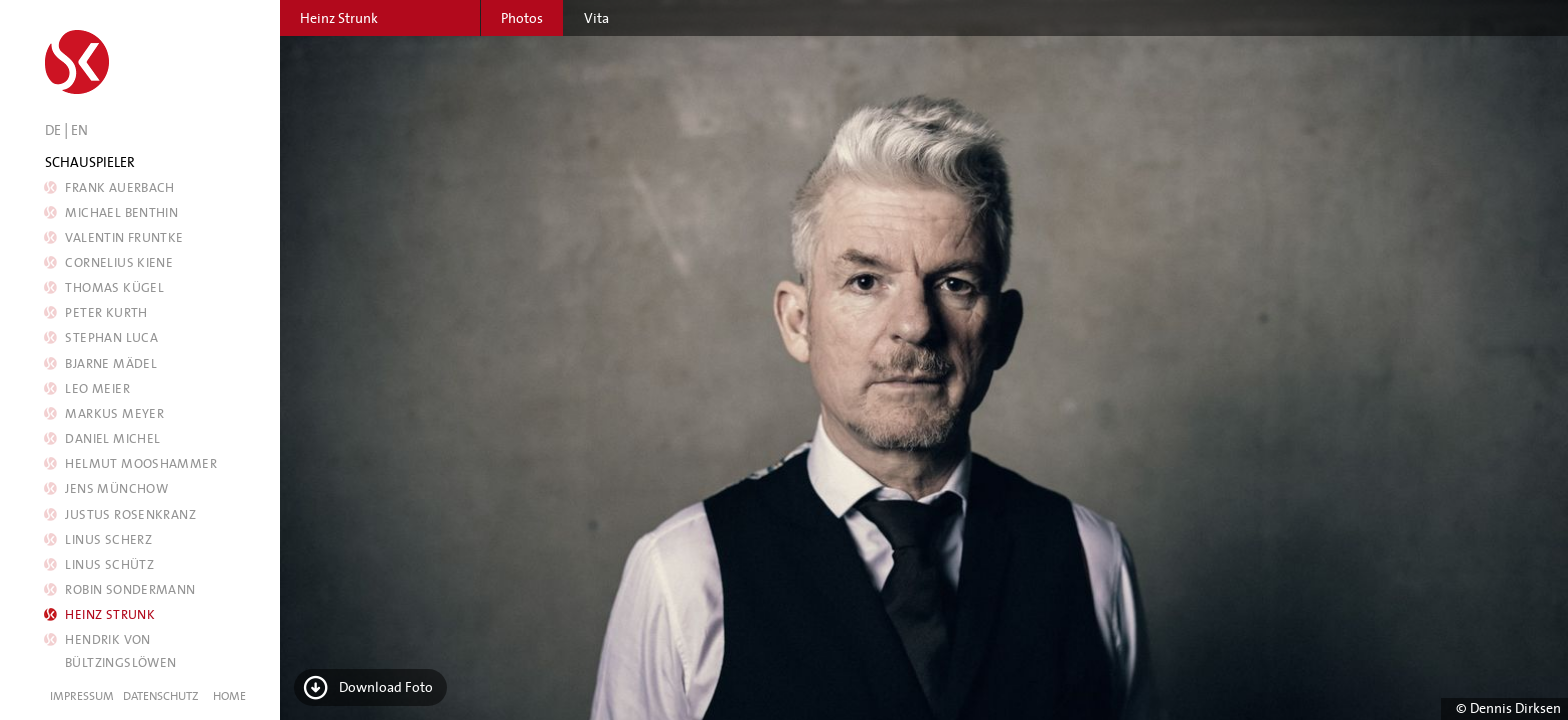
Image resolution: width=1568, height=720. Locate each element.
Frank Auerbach (120, 187)
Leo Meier (97, 388)
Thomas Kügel (114, 287)
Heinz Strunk (110, 614)
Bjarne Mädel (111, 363)
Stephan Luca (111, 337)
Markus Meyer (114, 413)
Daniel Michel (112, 438)
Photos (522, 18)
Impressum (82, 695)
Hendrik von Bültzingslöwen (120, 651)
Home (229, 695)
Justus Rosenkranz (130, 514)
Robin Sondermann (130, 589)
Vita (596, 18)
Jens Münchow (116, 488)
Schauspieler (90, 162)
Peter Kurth (106, 312)
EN (79, 130)
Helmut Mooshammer (141, 463)
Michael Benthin (121, 212)
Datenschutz (160, 695)
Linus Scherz (108, 539)
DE (53, 130)
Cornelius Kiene (119, 262)
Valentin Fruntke (124, 237)
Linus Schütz (109, 564)
